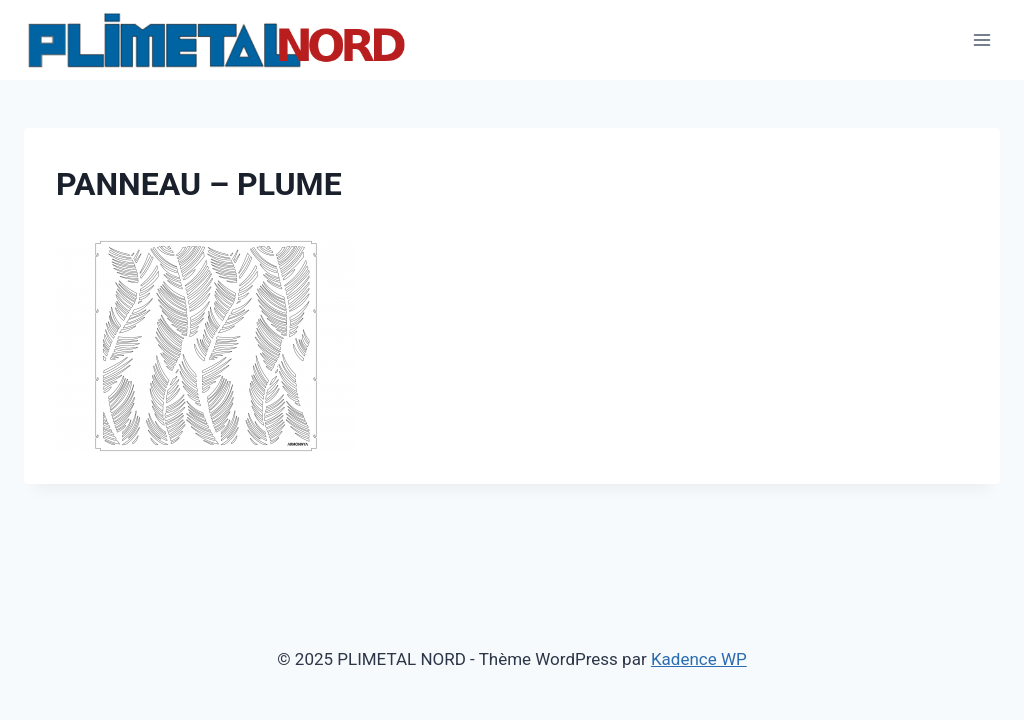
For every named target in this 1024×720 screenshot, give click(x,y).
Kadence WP (699, 659)
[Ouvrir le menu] (981, 39)
